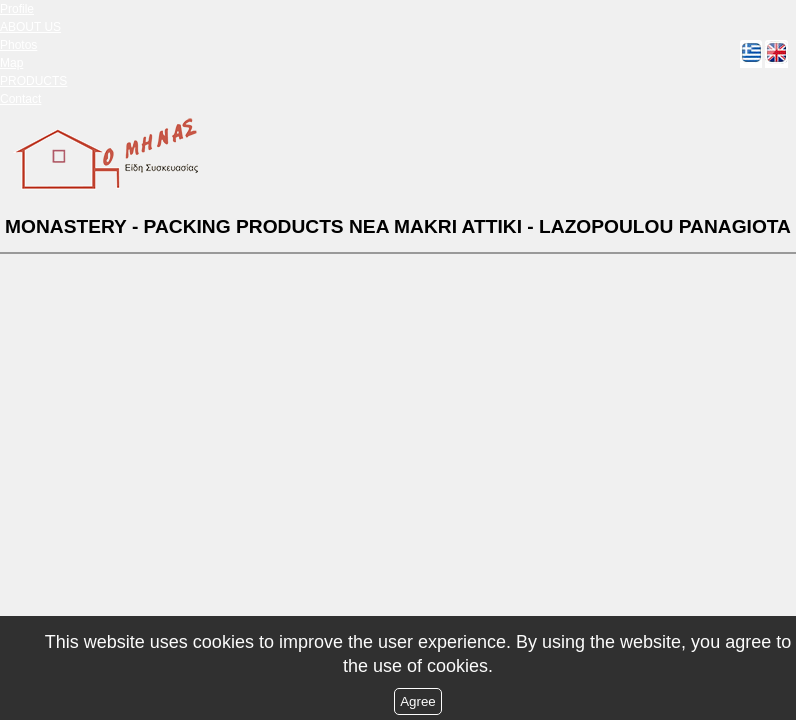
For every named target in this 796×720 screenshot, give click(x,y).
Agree (418, 701)
